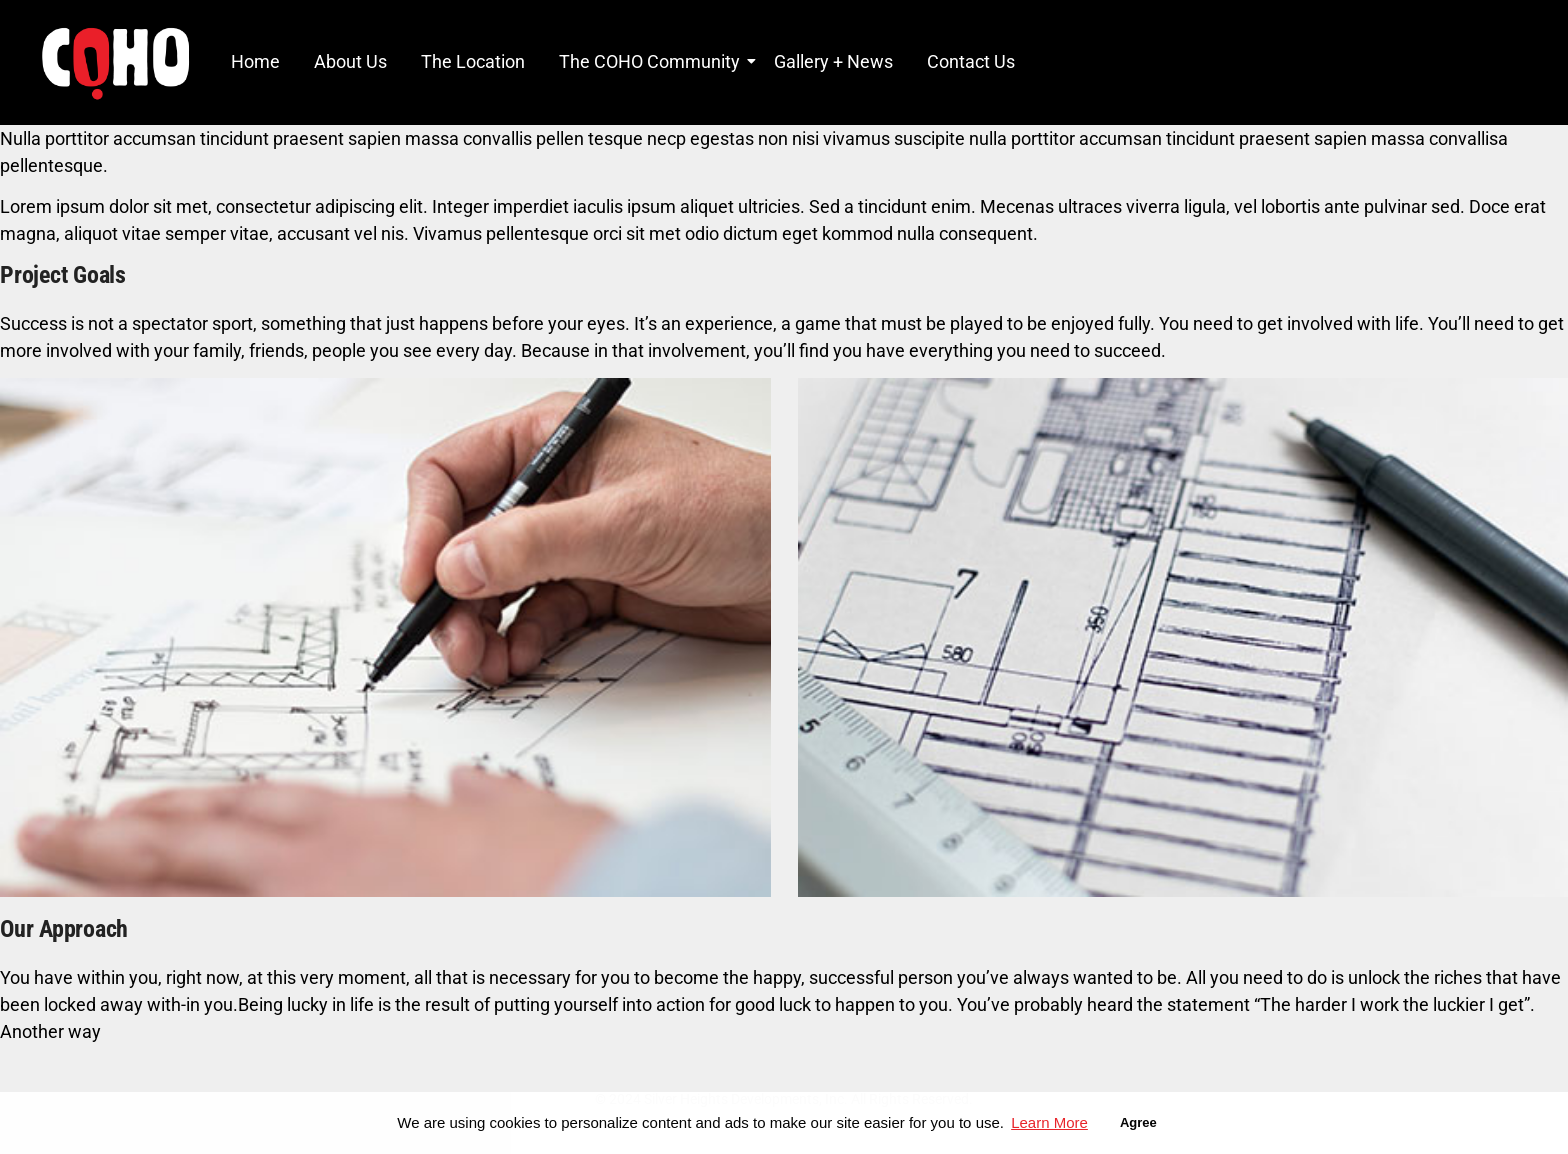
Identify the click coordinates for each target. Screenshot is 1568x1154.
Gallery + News (833, 61)
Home (255, 61)
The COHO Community (653, 61)
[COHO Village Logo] (115, 63)
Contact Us (971, 61)
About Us (350, 61)
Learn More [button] (1049, 1122)
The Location (473, 61)
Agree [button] (1138, 1122)
